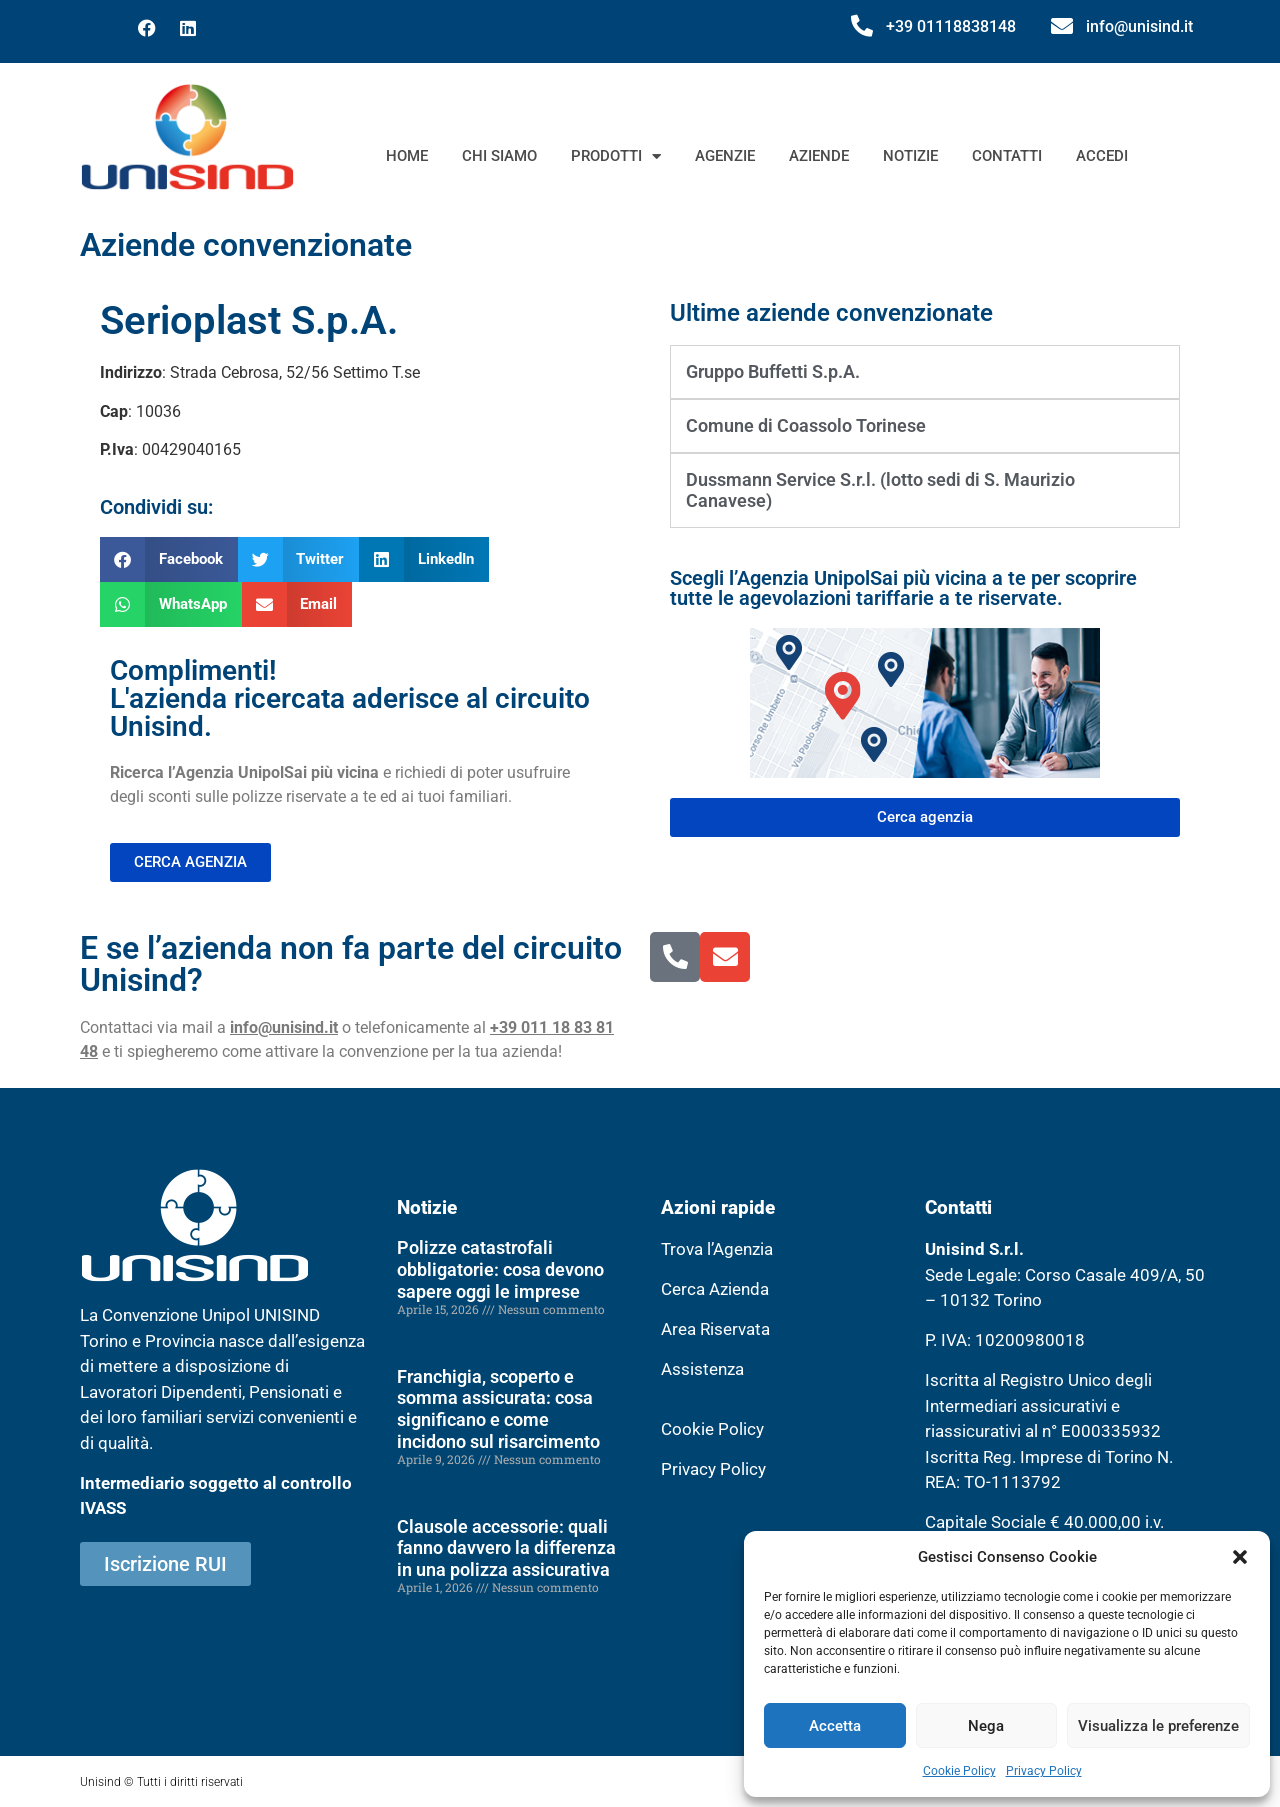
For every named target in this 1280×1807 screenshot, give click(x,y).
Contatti (1007, 156)
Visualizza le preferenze (1158, 1726)
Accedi (1102, 156)
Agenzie (725, 156)
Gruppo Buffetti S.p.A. (773, 371)
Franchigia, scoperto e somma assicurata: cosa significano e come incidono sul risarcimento (498, 1409)
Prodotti (616, 156)
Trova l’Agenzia (717, 1249)
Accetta (835, 1726)
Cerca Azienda (715, 1289)
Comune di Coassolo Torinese (806, 425)
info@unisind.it (1139, 26)
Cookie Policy (959, 1771)
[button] (1240, 1557)
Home (407, 156)
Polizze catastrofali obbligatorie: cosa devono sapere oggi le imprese (500, 1269)
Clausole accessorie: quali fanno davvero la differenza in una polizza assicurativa (506, 1548)
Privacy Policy (1044, 1771)
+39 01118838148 (951, 26)
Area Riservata (715, 1329)
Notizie (910, 156)
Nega (986, 1726)
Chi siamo (499, 156)
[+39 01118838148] (862, 26)
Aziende (819, 156)
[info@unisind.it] (1062, 26)
